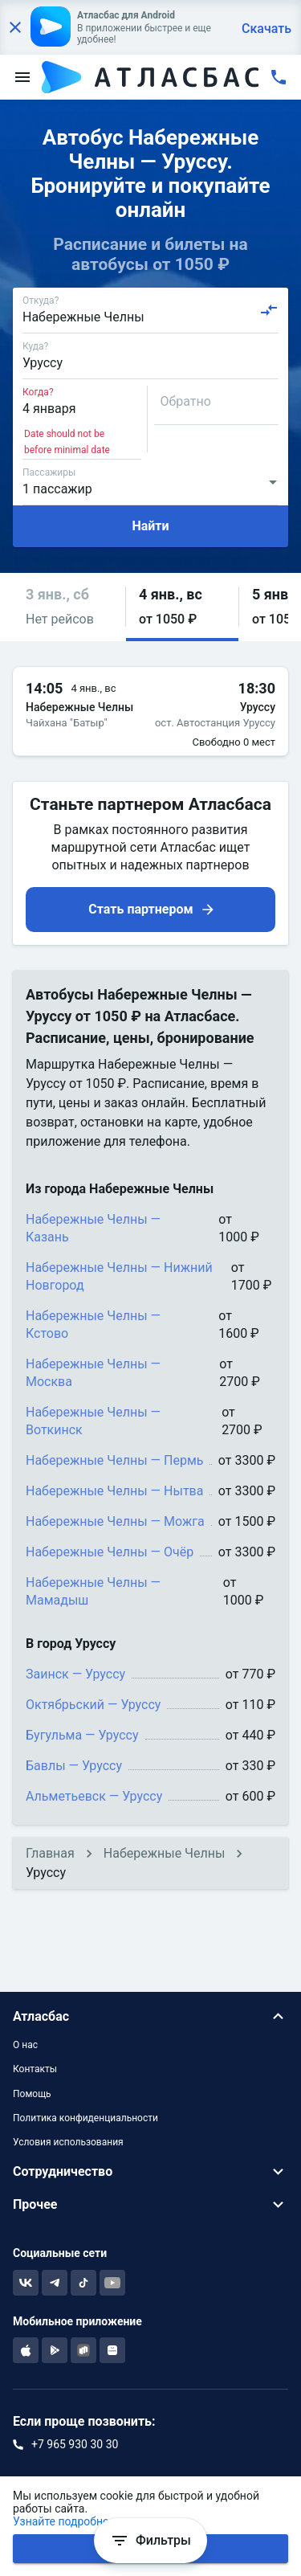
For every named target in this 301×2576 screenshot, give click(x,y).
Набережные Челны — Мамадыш (93, 1591)
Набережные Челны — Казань (93, 1228)
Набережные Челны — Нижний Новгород (119, 1276)
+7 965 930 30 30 (74, 2444)
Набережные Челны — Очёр (109, 1552)
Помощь (32, 2094)
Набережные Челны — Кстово (93, 1324)
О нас (25, 2045)
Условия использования (68, 2142)
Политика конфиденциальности (85, 2118)
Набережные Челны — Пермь (114, 1460)
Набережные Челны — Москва (93, 1372)
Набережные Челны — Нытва (114, 1491)
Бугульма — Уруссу (82, 1735)
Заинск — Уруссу (75, 1674)
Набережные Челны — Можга (115, 1521)
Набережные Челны (165, 1853)
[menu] (22, 77)
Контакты (35, 2069)
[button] (69, 607)
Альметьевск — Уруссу (94, 1796)
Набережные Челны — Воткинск (93, 1421)
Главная (50, 1853)
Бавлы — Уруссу (74, 1765)
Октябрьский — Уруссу (93, 1704)
